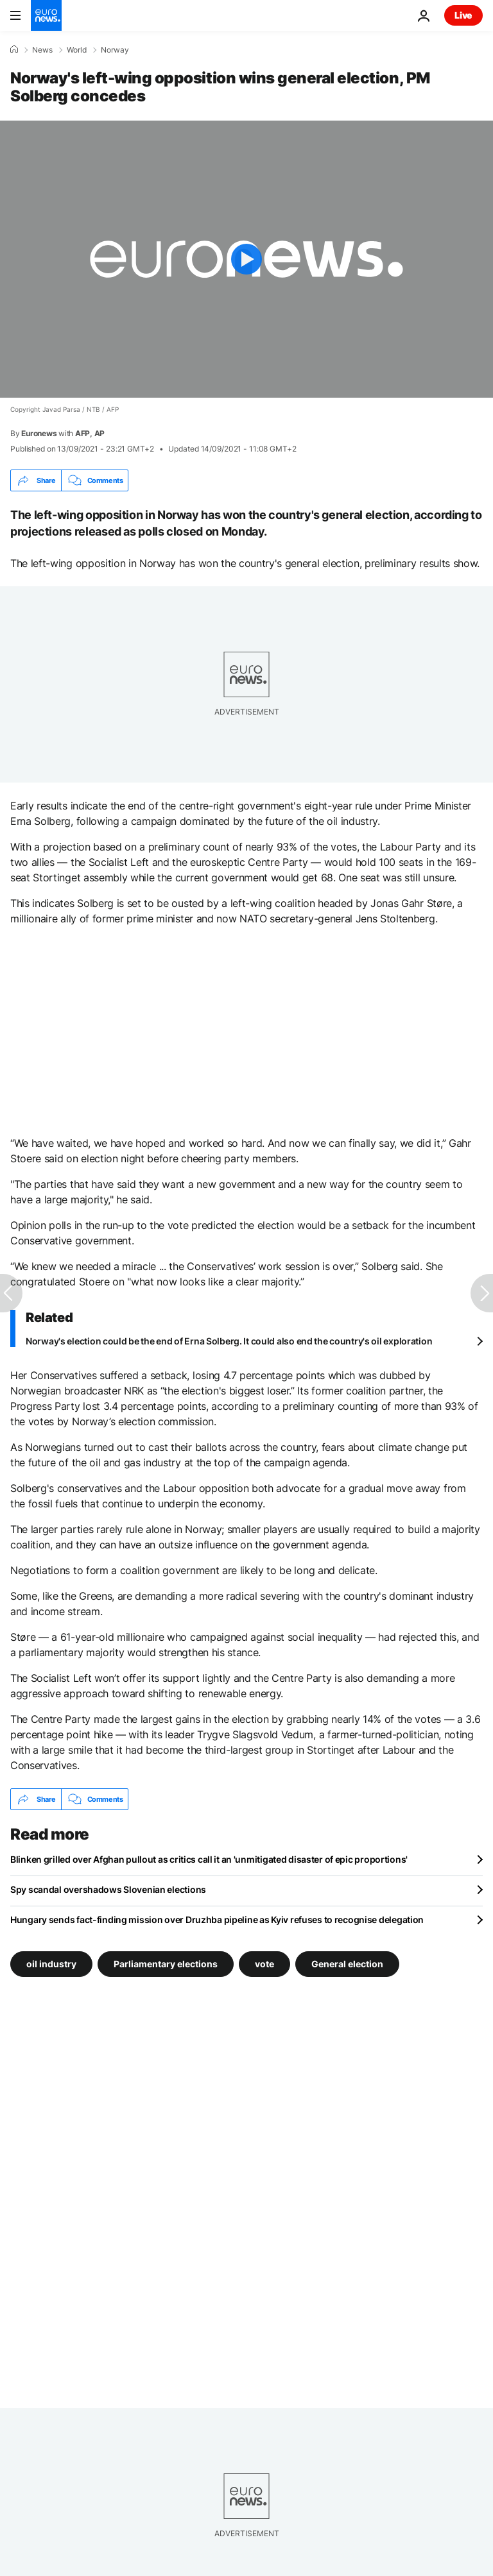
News (42, 50)
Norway (115, 50)
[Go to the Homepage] (46, 15)
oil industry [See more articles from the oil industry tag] (51, 1963)
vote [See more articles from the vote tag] (264, 1963)
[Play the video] (246, 259)
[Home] (14, 49)
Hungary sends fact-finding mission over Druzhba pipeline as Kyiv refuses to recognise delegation (217, 1919)
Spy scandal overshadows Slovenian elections (108, 1889)
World (77, 50)
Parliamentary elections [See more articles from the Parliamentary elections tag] (166, 1963)
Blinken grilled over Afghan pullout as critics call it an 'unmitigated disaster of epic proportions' (209, 1859)
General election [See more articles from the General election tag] (347, 1963)
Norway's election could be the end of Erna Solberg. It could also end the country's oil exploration (229, 1340)
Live (463, 15)
